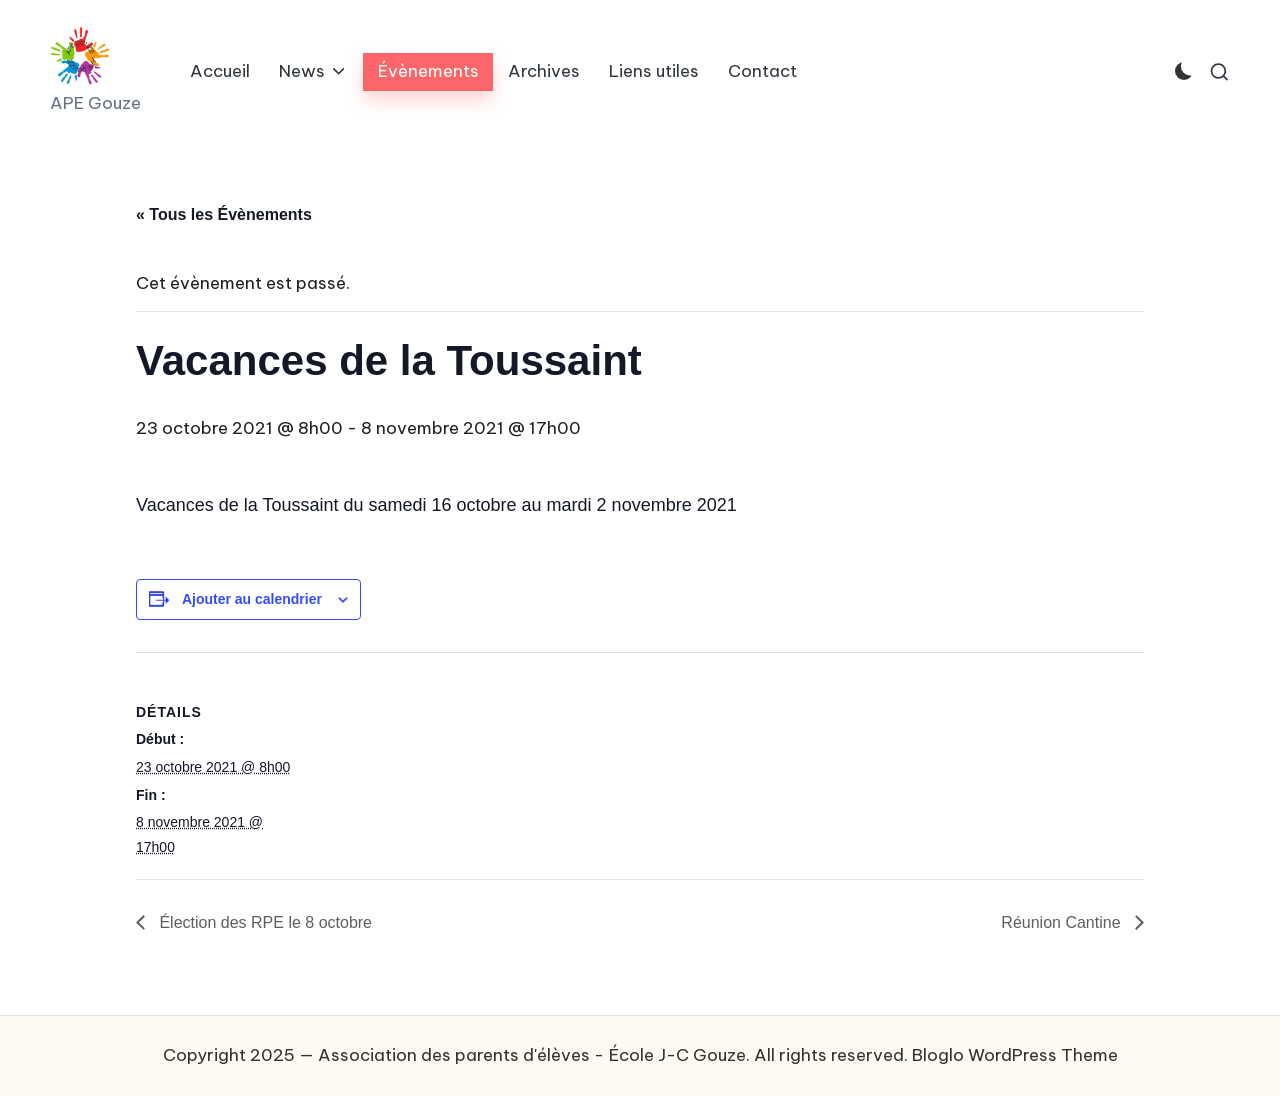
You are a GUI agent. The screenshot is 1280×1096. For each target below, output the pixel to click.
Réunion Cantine (1063, 922)
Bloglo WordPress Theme (1015, 1055)
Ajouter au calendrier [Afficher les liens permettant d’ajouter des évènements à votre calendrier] (252, 599)
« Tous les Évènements (224, 214)
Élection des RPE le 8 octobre (263, 922)
